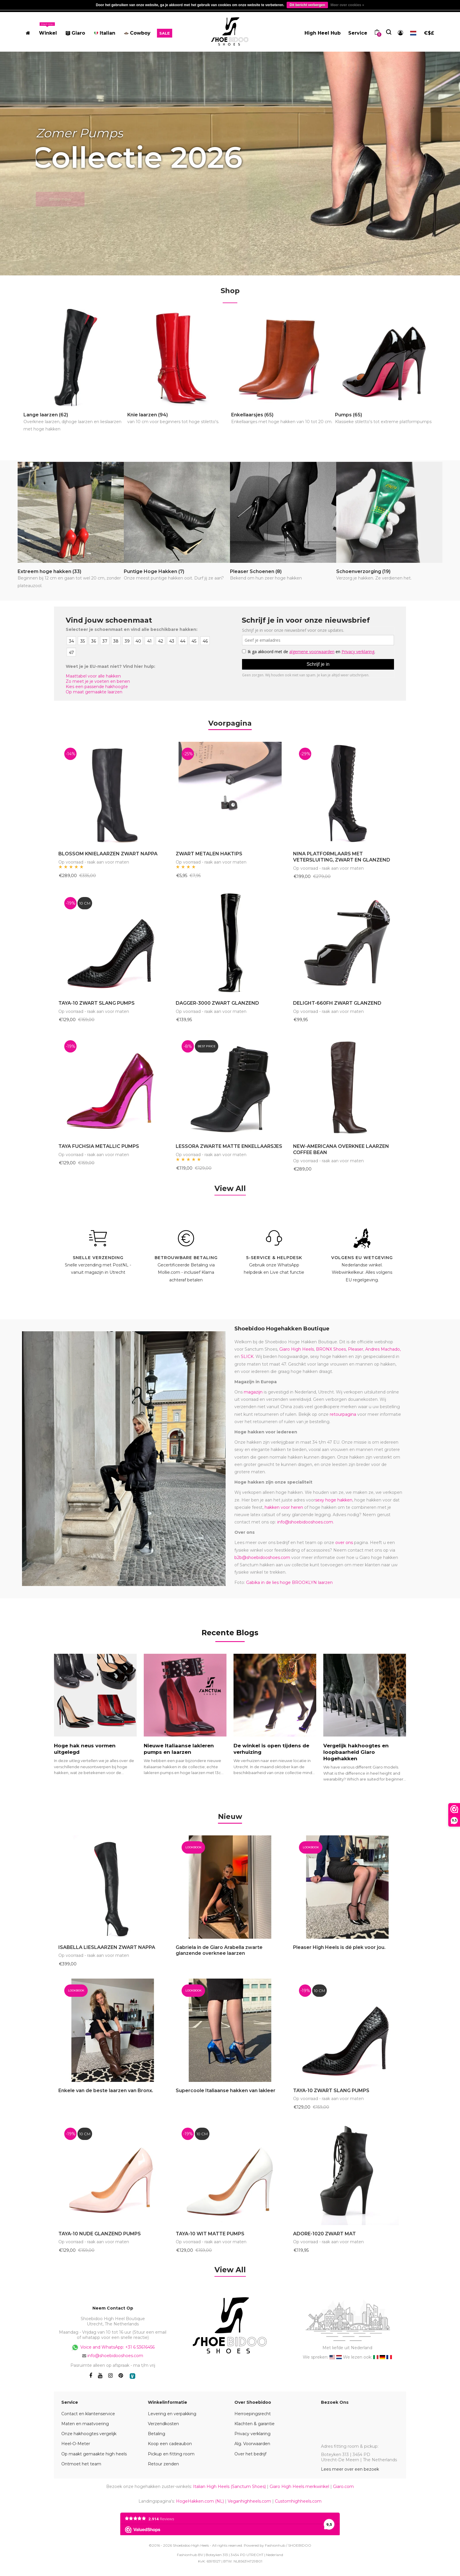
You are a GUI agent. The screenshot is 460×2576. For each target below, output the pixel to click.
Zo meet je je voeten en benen (98, 681)
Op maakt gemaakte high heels (94, 2454)
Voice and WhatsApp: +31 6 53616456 (113, 2347)
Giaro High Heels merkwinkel (299, 2486)
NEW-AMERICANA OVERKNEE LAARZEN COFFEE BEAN (341, 1149)
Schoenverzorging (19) (374, 575)
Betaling (156, 2433)
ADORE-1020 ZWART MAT (324, 2234)
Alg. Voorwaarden (252, 2443)
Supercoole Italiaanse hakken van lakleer (225, 2090)
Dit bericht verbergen (307, 5)
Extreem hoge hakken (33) (71, 579)
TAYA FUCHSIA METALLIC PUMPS (98, 1146)
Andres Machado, (383, 1349)
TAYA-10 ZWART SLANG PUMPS (96, 1003)
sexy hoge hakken (333, 1500)
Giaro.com (343, 2486)
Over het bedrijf (250, 2454)
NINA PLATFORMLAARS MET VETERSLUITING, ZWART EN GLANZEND (341, 857)
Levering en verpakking (172, 2413)
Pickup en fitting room (171, 2454)
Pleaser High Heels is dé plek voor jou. (339, 1947)
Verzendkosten (163, 2423)
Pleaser (355, 1349)
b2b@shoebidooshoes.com (262, 1557)
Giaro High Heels (296, 1349)
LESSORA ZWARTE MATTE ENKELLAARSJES (229, 1146)
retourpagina (343, 1414)
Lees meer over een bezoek (350, 2469)
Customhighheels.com (298, 2501)
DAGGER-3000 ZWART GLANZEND (217, 1003)
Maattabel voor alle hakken (93, 676)
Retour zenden (163, 2464)
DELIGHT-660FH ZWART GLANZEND (337, 1003)
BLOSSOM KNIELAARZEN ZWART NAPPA (108, 854)
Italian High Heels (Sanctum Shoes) (229, 2486)
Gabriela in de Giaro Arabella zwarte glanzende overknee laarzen (219, 1950)
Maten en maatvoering (85, 2423)
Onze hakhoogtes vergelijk (88, 2433)
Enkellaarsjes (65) (281, 418)
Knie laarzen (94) (173, 418)
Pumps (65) (383, 418)
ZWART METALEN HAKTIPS (209, 854)
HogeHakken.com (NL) (200, 2501)
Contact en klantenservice (88, 2413)
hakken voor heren (284, 1507)
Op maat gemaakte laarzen (94, 692)
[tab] (230, 1815)
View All (230, 1188)
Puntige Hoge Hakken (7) (174, 575)
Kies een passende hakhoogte (97, 686)
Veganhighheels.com (249, 2501)
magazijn (253, 1392)
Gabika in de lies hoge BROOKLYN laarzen (289, 1582)
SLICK (247, 1356)
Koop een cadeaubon (170, 2443)
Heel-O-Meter (75, 2443)
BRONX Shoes (331, 1349)
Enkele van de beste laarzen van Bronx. (105, 2090)
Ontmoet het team (81, 2464)
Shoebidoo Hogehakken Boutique (281, 1328)
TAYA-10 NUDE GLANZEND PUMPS (99, 2234)
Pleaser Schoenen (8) (266, 575)
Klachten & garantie (254, 2423)
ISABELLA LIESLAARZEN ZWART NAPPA (106, 1947)
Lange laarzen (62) (74, 422)
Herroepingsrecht (252, 2413)
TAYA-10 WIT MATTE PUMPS (210, 2234)
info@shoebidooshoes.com (305, 1522)
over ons (344, 1542)
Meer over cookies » (347, 5)
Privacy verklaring (252, 2433)
